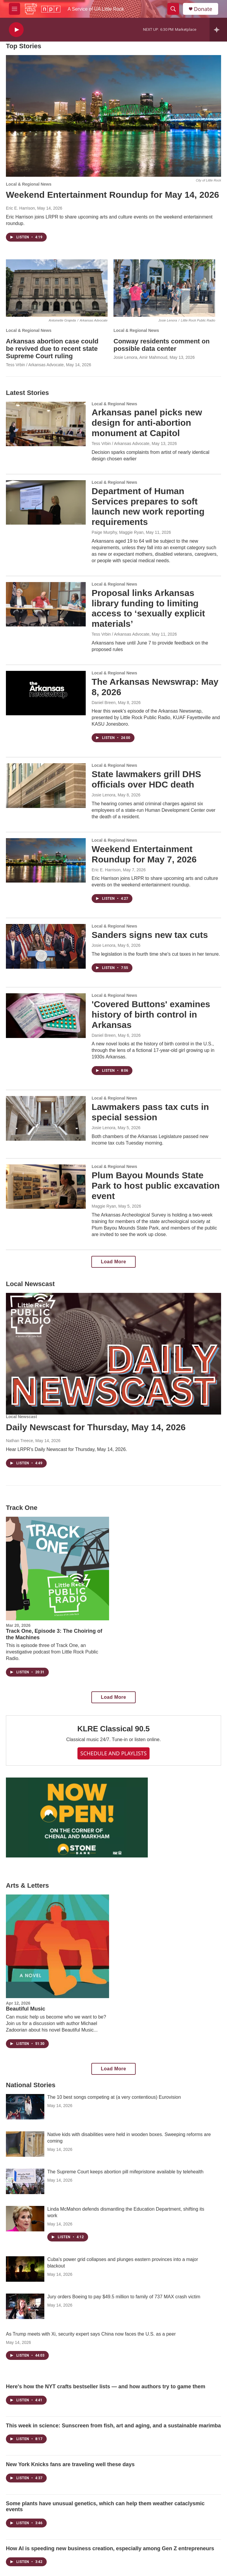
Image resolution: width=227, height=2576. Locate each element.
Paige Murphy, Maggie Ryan (118, 532)
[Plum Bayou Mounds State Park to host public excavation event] (46, 1186)
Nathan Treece (19, 1440)
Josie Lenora (103, 795)
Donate (203, 9)
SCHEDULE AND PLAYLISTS (113, 1753)
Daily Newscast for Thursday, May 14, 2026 (96, 1427)
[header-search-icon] (173, 9)
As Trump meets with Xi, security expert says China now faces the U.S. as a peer (91, 2333)
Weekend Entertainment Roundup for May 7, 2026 (144, 854)
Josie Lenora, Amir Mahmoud (140, 357)
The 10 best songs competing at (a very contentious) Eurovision (114, 2097)
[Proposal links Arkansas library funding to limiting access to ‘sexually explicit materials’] (46, 604)
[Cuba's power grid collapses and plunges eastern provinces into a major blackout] (25, 2269)
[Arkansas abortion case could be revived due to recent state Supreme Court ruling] (57, 288)
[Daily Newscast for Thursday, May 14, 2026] (113, 1354)
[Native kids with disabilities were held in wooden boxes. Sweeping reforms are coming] (25, 2144)
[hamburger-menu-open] (14, 9)
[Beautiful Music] (57, 1946)
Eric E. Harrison (20, 208)
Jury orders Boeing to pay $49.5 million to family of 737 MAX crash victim (123, 2296)
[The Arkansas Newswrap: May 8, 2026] (46, 693)
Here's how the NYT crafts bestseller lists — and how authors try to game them (105, 2386)
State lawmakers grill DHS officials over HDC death (146, 779)
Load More (113, 1261)
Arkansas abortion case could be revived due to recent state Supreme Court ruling (52, 349)
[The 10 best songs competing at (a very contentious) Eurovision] (25, 2106)
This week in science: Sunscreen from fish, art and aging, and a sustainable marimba (113, 2426)
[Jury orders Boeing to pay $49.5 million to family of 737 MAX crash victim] (25, 2306)
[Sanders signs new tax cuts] (46, 946)
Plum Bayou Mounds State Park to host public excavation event (156, 1185)
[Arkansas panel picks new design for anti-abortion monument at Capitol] (46, 424)
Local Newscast (21, 1416)
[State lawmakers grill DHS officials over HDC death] (46, 785)
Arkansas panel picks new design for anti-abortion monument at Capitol (147, 422)
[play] (16, 29)
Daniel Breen (104, 702)
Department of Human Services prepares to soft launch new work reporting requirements (148, 506)
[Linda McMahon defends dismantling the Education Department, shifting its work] (25, 2218)
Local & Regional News (28, 184)
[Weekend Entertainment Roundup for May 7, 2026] (46, 860)
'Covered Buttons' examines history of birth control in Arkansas (151, 1014)
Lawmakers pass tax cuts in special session (150, 1112)
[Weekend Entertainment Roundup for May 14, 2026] (113, 116)
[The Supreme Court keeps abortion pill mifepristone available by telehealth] (25, 2181)
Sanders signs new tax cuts (150, 935)
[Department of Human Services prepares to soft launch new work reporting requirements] (46, 502)
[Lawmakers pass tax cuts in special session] (46, 1118)
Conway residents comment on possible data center (162, 345)
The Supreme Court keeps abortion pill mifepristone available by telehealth (125, 2171)
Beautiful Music (25, 2009)
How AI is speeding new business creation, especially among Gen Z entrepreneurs (110, 2548)
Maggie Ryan (104, 1206)
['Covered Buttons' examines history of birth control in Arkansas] (46, 1015)
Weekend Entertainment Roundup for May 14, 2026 (112, 195)
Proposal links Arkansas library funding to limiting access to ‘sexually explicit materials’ (148, 608)
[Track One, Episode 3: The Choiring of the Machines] (57, 1568)
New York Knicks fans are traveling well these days (70, 2464)
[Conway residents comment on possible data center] (164, 288)
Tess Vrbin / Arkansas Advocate (35, 364)
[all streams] (218, 29)
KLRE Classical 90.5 (113, 1728)
